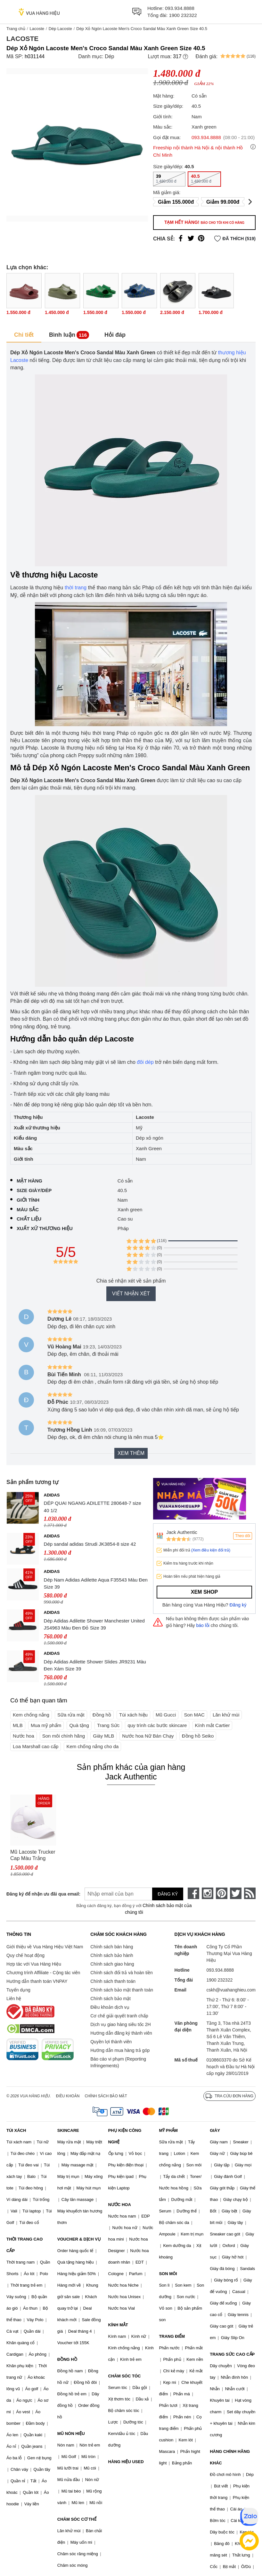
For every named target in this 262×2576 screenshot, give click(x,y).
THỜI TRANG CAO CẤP (24, 2245)
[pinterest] (221, 1893)
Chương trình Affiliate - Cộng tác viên (43, 1972)
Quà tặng (79, 1725)
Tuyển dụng (18, 1989)
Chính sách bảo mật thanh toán (121, 1989)
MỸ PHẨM (168, 2130)
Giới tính (28, 1200)
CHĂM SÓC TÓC (124, 2376)
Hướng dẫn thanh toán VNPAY (36, 1981)
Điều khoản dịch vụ (109, 2007)
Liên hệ (13, 1998)
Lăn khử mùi (226, 1714)
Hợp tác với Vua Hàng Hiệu (33, 1964)
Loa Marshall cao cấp (35, 1746)
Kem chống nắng (31, 1714)
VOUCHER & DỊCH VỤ (79, 2239)
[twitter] (236, 1893)
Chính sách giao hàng (112, 1964)
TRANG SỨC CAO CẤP (232, 2354)
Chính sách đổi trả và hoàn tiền (121, 1972)
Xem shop (204, 1592)
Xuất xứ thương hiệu (45, 1228)
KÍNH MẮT (118, 2324)
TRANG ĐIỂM (172, 2336)
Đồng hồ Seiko (198, 1736)
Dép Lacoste (60, 28)
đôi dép (145, 1062)
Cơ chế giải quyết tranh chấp (119, 2015)
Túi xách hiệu (133, 1714)
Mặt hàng (29, 1180)
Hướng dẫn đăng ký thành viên (121, 2033)
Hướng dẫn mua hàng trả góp (120, 2050)
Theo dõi (242, 1536)
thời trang (75, 587)
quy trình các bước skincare (157, 1725)
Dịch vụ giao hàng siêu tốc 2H (120, 2024)
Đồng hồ (102, 1714)
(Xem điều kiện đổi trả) (210, 1550)
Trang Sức (108, 1725)
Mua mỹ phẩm (46, 1725)
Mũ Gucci (166, 1714)
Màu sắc (28, 1209)
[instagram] (207, 1893)
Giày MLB (103, 1736)
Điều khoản (68, 2096)
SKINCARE (68, 2130)
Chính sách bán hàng (111, 1946)
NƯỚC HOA (119, 2204)
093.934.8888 (179, 8)
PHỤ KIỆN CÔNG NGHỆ (125, 2136)
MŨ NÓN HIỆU (71, 2433)
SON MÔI (168, 2273)
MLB (18, 1725)
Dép (109, 56)
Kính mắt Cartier (212, 1725)
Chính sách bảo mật (110, 1998)
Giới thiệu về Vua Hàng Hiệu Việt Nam (44, 1946)
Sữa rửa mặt (71, 1714)
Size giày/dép (34, 1190)
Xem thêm (131, 1453)
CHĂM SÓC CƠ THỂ (76, 2519)
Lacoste (36, 28)
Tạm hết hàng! (204, 222)
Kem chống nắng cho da (92, 1746)
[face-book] (193, 1893)
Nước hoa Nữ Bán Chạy (148, 1736)
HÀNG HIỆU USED (126, 2461)
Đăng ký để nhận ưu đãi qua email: (38, 1894)
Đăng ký (238, 1604)
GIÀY (215, 2130)
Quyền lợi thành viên (111, 2041)
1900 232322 (183, 15)
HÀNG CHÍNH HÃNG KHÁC (230, 2457)
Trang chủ (15, 28)
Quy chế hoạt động (25, 1955)
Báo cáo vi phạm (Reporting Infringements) (118, 2062)
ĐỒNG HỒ (67, 2359)
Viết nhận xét (131, 1293)
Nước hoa (23, 1736)
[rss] (250, 1893)
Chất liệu (29, 1218)
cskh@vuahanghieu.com (231, 1989)
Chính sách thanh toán (112, 1981)
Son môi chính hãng (63, 1736)
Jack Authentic (181, 1532)
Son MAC (194, 1714)
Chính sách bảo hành (111, 1955)
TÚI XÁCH (16, 2130)
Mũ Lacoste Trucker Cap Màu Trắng (32, 1855)
